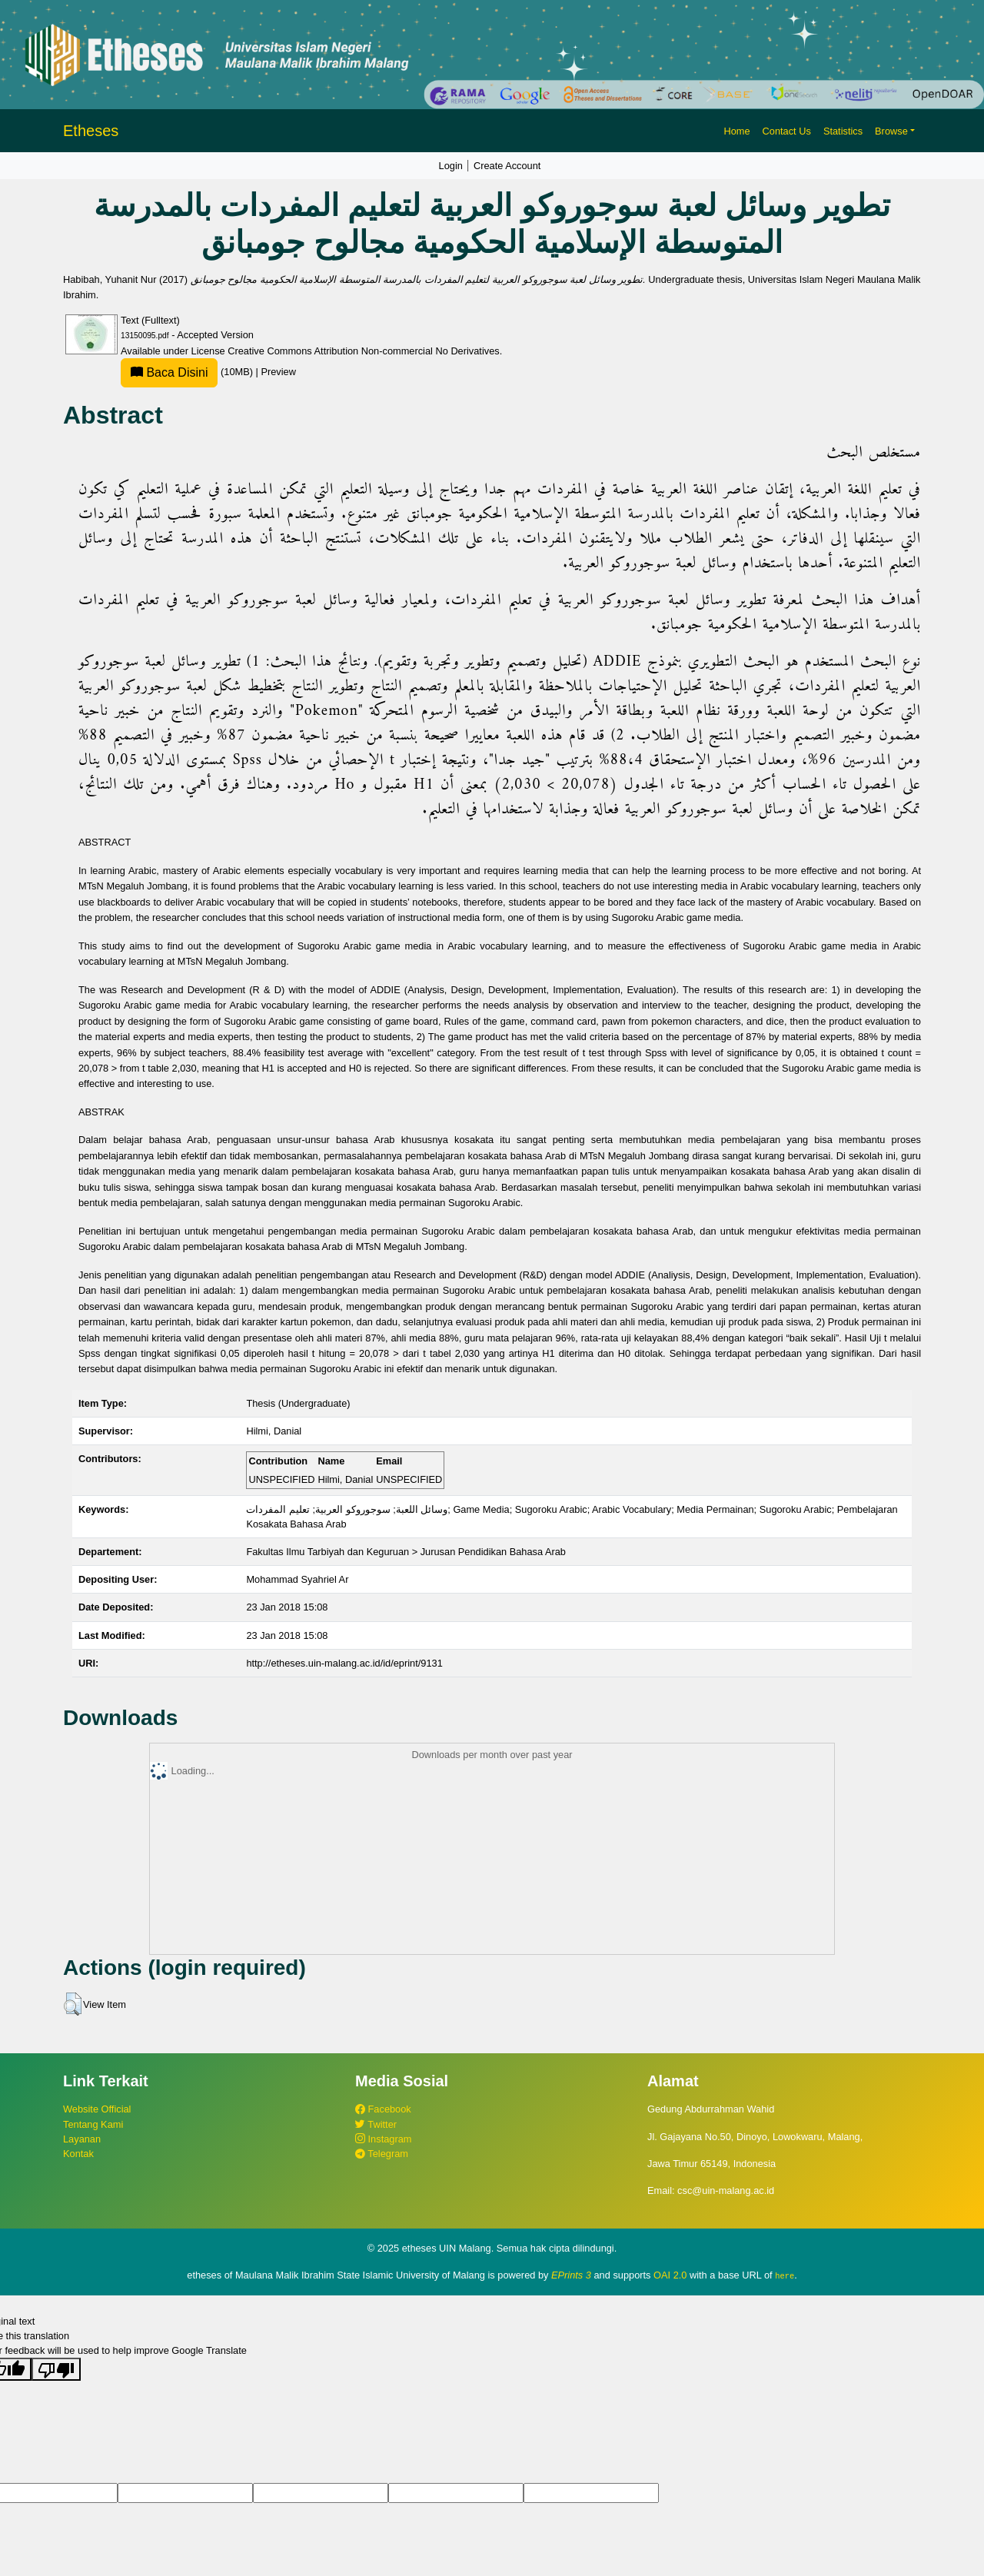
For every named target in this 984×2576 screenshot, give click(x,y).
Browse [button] (891, 131)
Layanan (82, 2139)
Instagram (383, 2139)
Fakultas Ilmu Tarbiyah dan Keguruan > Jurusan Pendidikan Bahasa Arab (406, 1551)
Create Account (507, 165)
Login (451, 165)
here (784, 2275)
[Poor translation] (56, 2369)
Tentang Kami (93, 2124)
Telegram (381, 2153)
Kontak (78, 2153)
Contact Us (787, 131)
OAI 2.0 (669, 2275)
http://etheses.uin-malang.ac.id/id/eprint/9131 (344, 1663)
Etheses (90, 130)
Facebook (383, 2109)
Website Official (97, 2109)
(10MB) (188, 371)
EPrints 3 (571, 2275)
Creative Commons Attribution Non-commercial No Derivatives (363, 351)
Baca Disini (169, 372)
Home (736, 131)
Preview (278, 371)
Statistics (843, 131)
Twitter (376, 2124)
